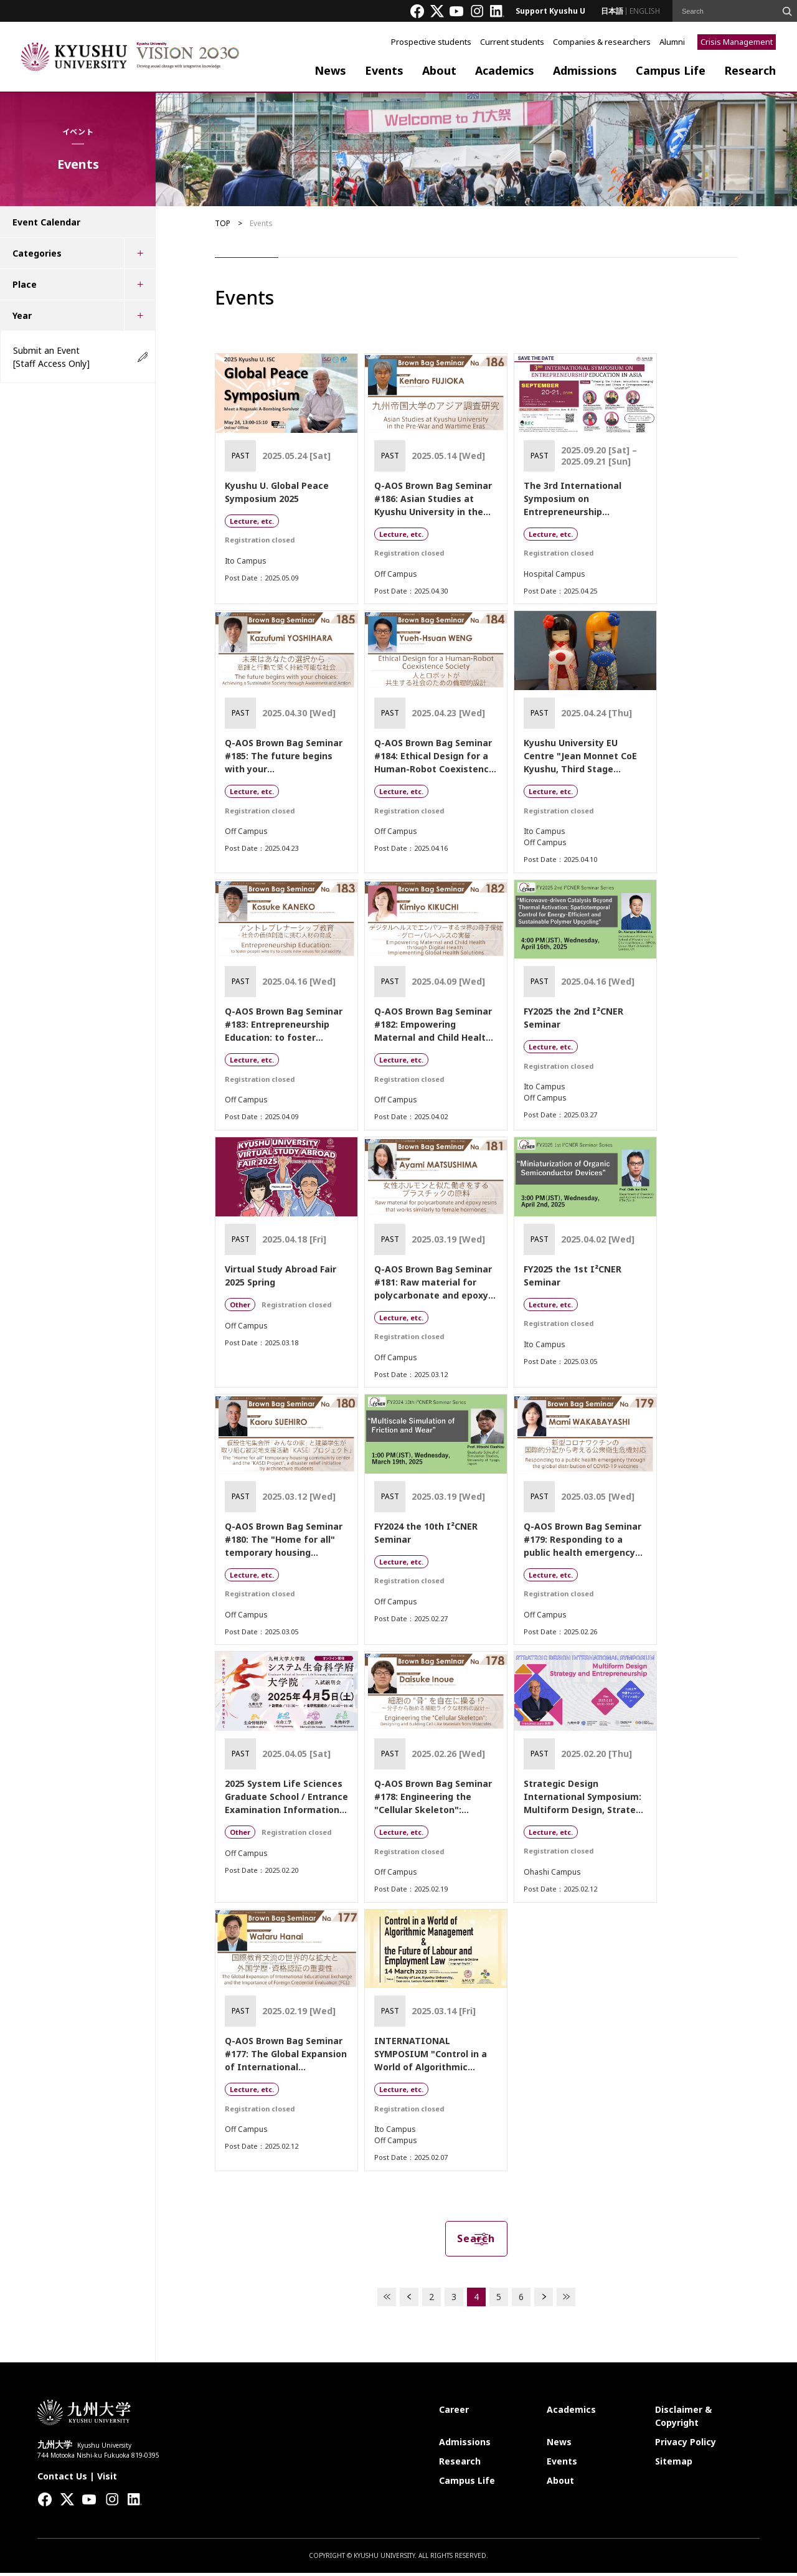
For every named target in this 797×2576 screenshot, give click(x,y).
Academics (504, 70)
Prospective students (431, 41)
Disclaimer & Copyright (683, 2419)
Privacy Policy (685, 2445)
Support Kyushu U (550, 11)
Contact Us (62, 2479)
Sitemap (673, 2464)
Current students (512, 41)
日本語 (612, 11)
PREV (409, 2300)
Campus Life (670, 70)
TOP (222, 223)
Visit (107, 2479)
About (439, 70)
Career (454, 2412)
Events (384, 70)
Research (750, 70)
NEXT (543, 2300)
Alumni (672, 41)
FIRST (386, 2300)
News (330, 70)
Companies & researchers (602, 41)
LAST (566, 2300)
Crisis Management (736, 41)
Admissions (585, 70)
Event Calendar (46, 222)
